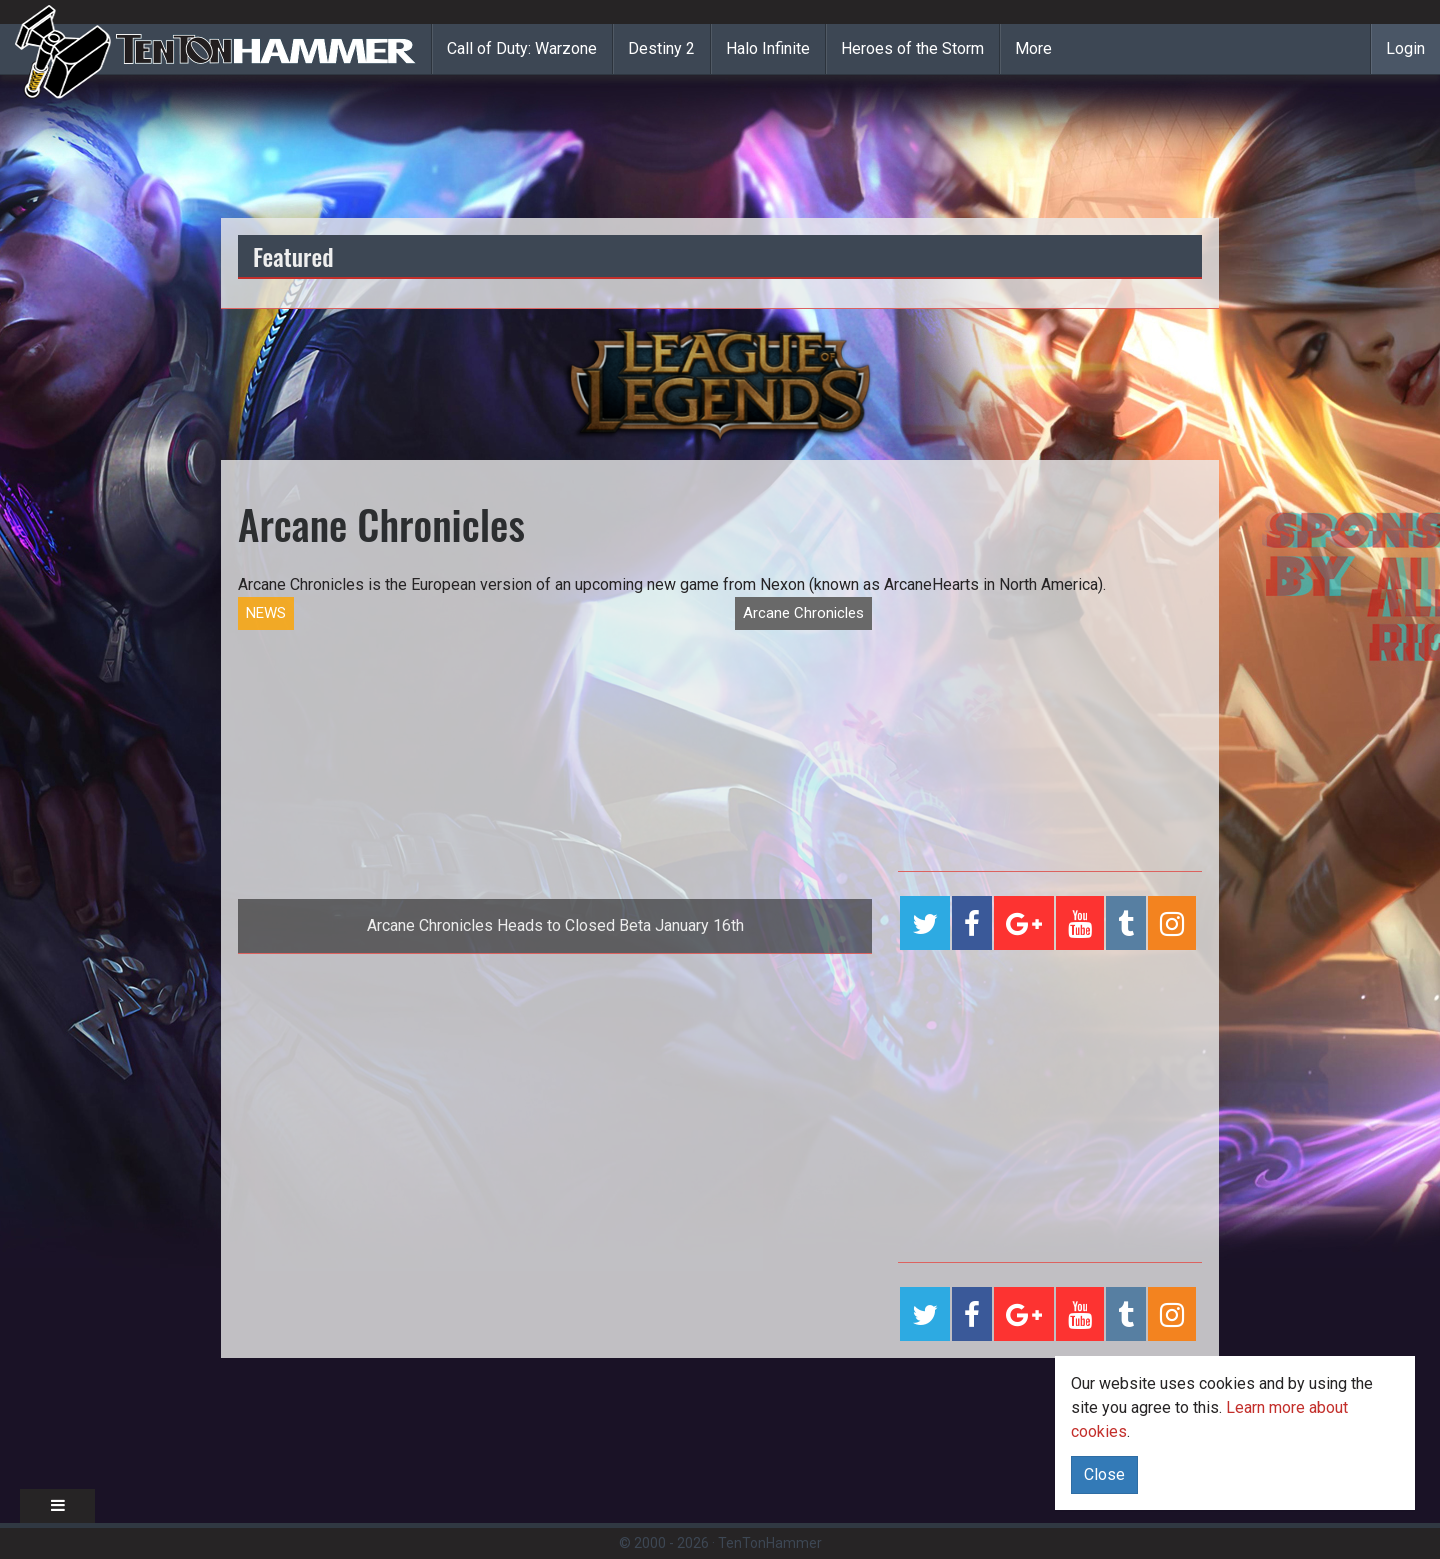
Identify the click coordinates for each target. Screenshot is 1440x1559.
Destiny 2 (661, 48)
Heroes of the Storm (912, 48)
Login (1405, 48)
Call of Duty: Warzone (522, 48)
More (1033, 48)
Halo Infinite (768, 48)
